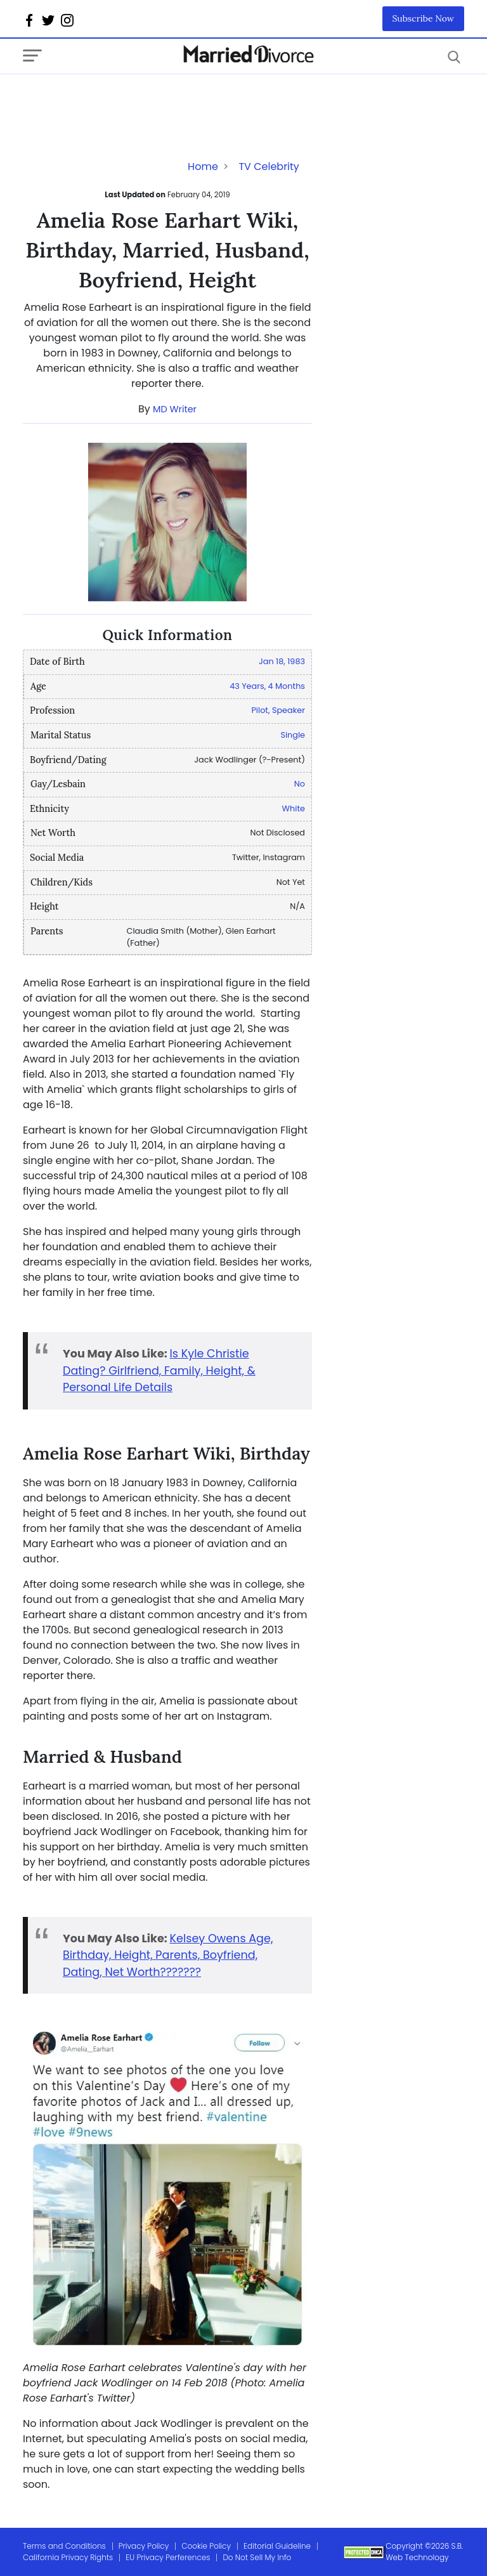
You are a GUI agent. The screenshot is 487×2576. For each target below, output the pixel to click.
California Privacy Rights (68, 2557)
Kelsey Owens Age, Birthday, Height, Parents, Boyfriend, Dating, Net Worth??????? (168, 1955)
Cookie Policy (206, 2545)
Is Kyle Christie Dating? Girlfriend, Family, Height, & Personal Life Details (159, 1370)
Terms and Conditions (64, 2545)
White (293, 808)
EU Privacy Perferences (168, 2557)
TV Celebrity (268, 166)
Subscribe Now (424, 18)
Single (292, 734)
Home (203, 166)
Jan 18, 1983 (282, 661)
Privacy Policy (144, 2545)
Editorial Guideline (277, 2545)
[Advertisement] (124, 99)
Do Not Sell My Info (257, 2557)
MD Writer (175, 409)
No (299, 783)
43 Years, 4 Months (267, 686)
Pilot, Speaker (278, 710)
